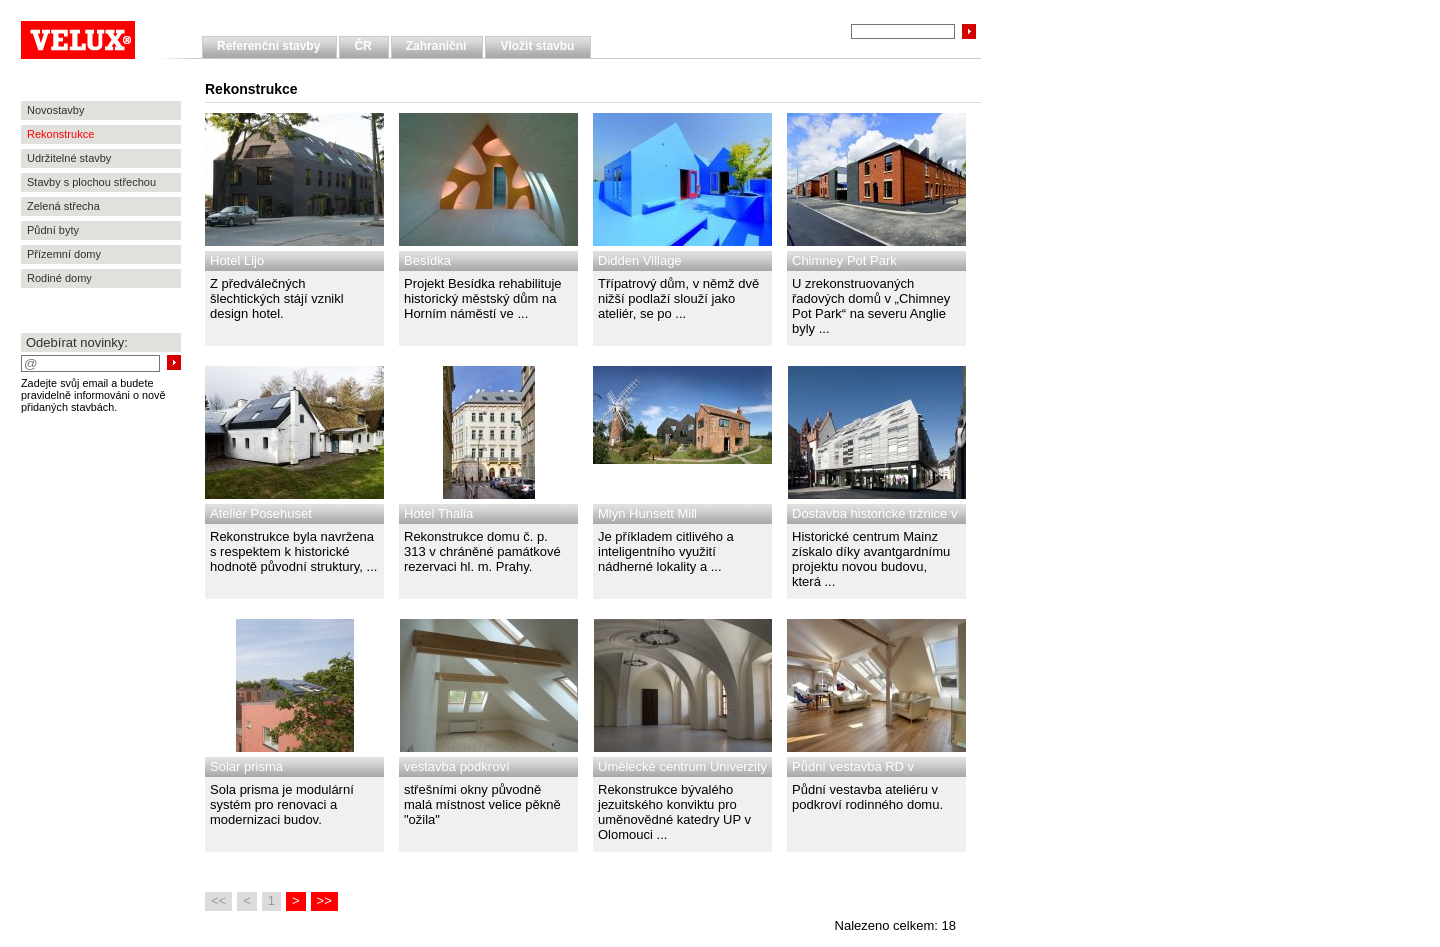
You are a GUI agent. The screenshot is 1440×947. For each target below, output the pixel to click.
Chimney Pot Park (844, 260)
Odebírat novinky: (77, 342)
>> (324, 900)
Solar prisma (246, 766)
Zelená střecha (63, 206)
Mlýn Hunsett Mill (647, 513)
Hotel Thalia (438, 513)
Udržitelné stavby (69, 158)
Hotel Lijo (237, 260)
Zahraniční (436, 46)
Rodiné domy (59, 278)
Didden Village (640, 260)
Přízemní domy (64, 254)
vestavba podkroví (457, 766)
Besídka (427, 260)
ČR (362, 46)
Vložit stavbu (537, 46)
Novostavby (55, 110)
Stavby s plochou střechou (91, 182)
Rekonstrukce (60, 134)
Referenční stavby (268, 46)
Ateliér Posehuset (261, 513)
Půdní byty (53, 230)
